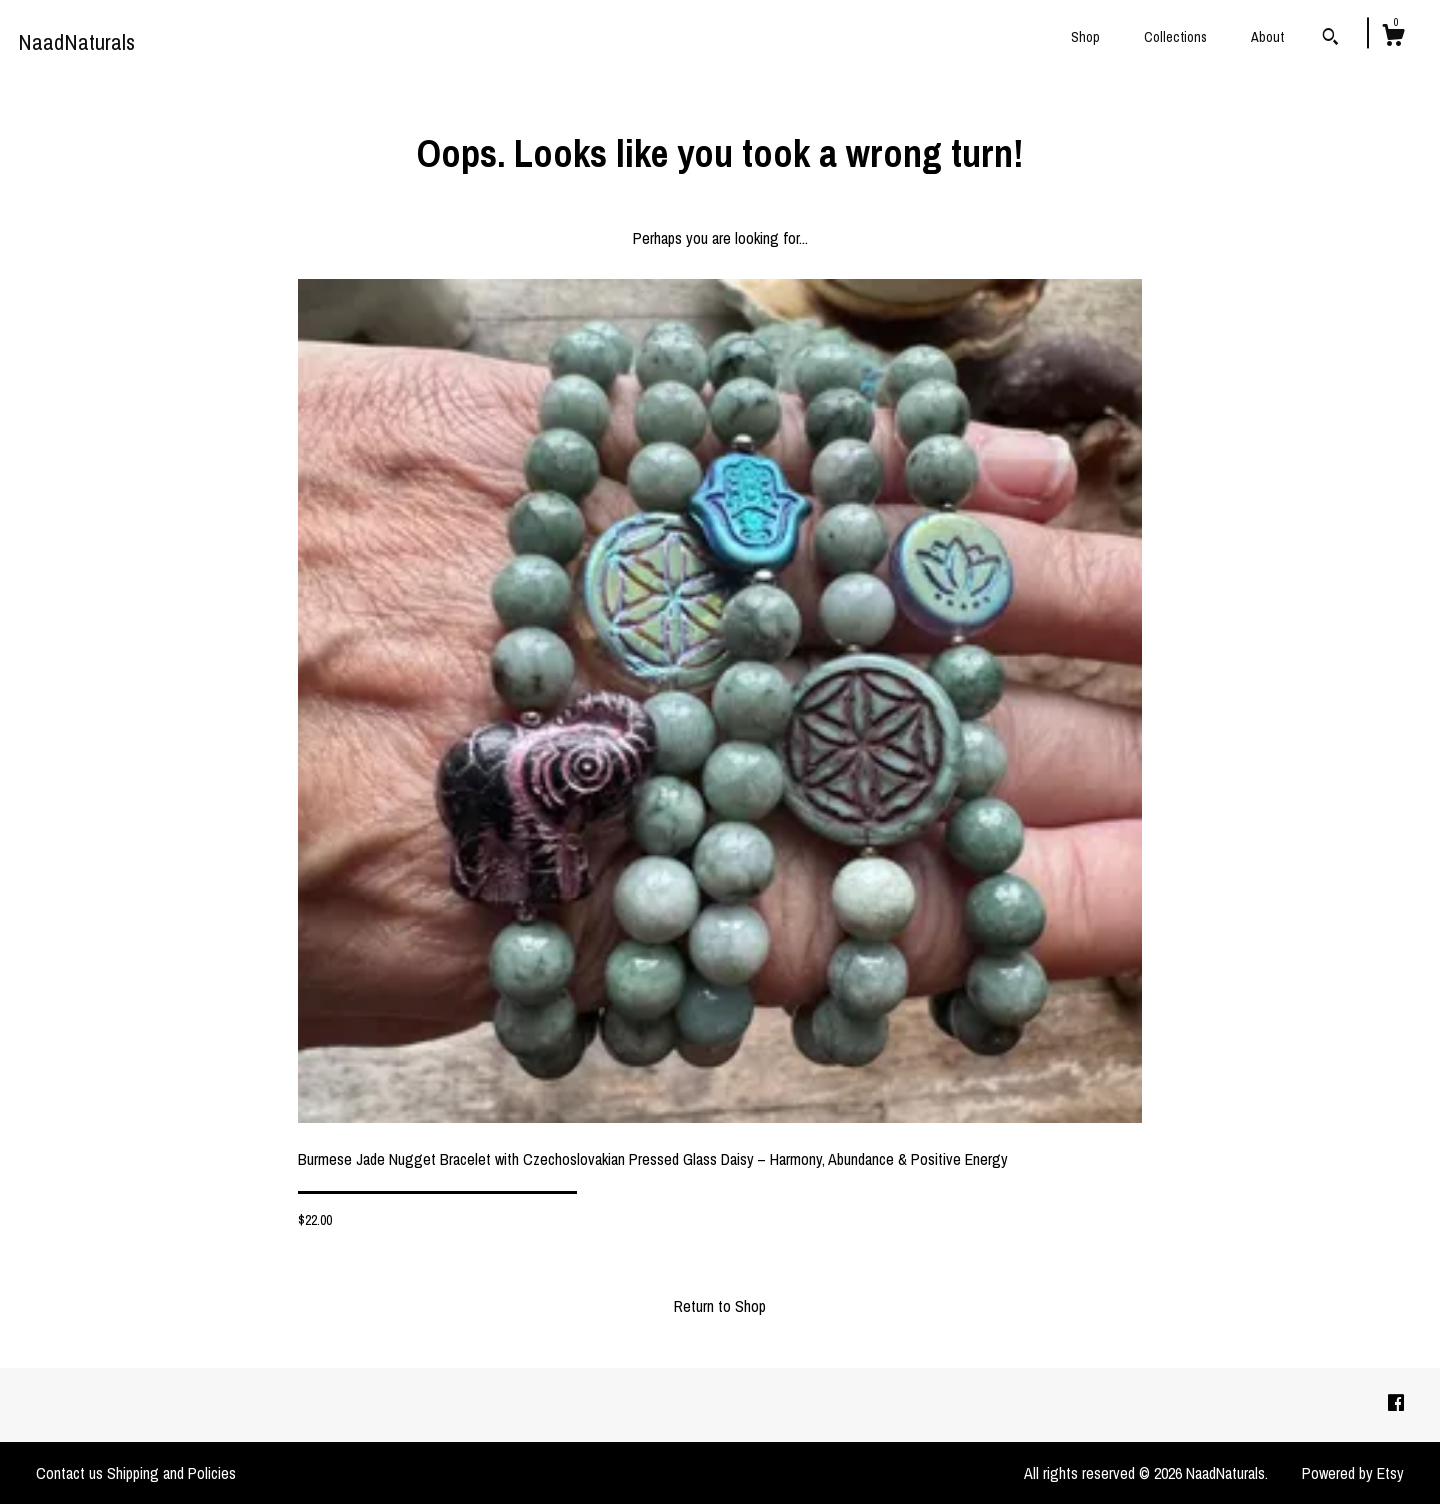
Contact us (69, 1473)
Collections (1175, 37)
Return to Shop (720, 1306)
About (1267, 37)
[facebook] (1396, 1404)
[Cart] (1393, 38)
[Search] (1330, 39)
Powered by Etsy (1353, 1473)
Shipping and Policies (171, 1473)
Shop (1085, 37)
